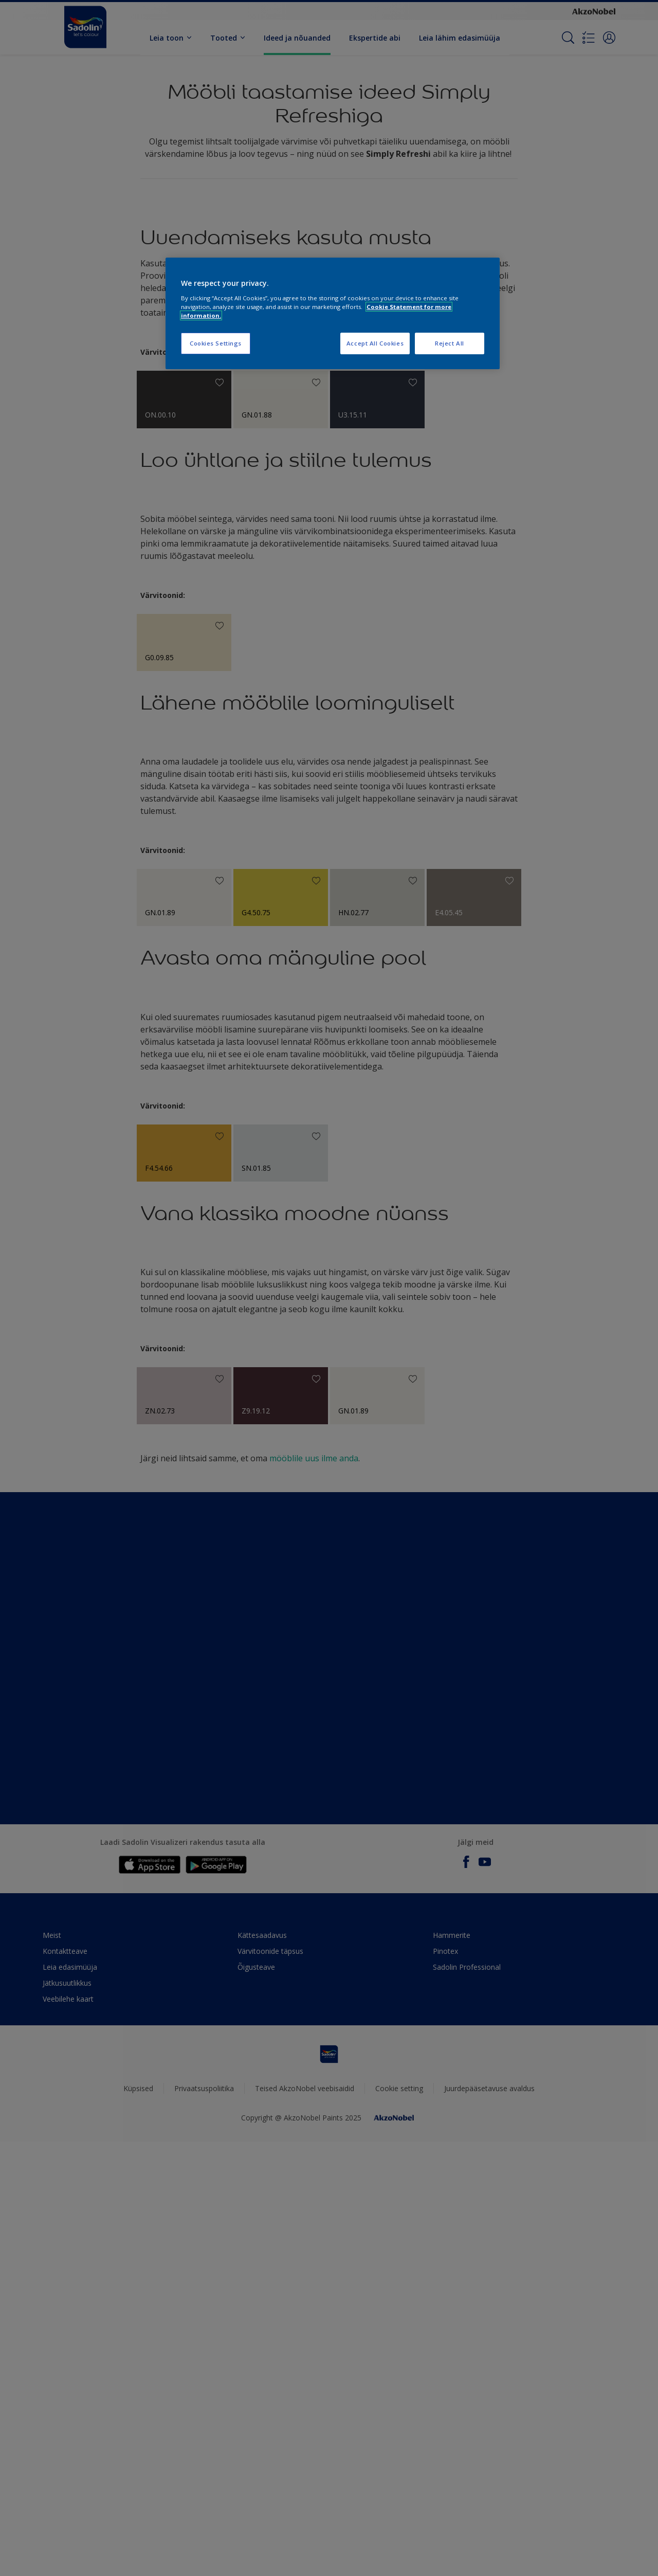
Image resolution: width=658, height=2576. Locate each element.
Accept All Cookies (375, 343)
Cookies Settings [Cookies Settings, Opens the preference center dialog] (216, 343)
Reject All (449, 343)
